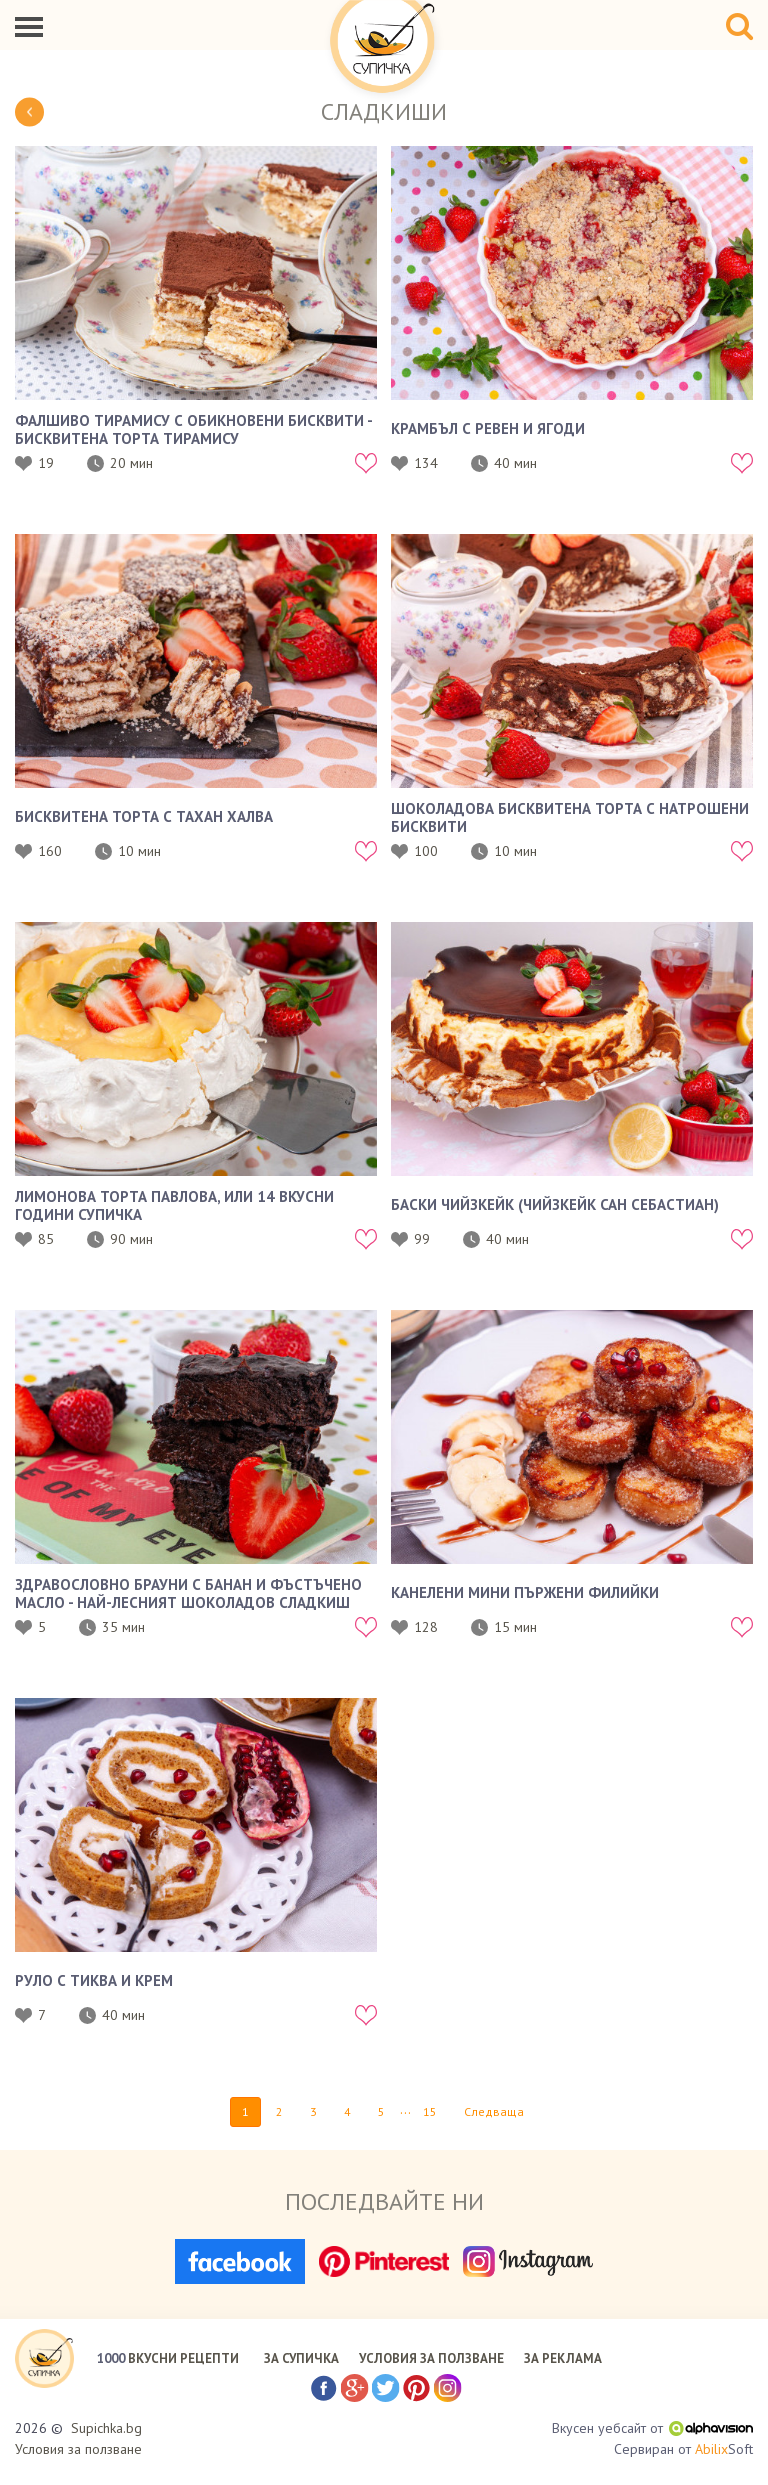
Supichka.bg (106, 2428)
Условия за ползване (78, 2449)
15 (430, 2111)
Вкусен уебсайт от (652, 2428)
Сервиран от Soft (683, 2449)
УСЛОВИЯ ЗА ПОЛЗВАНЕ (431, 2358)
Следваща (494, 2111)
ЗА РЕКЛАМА (563, 2358)
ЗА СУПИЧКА (301, 2358)
